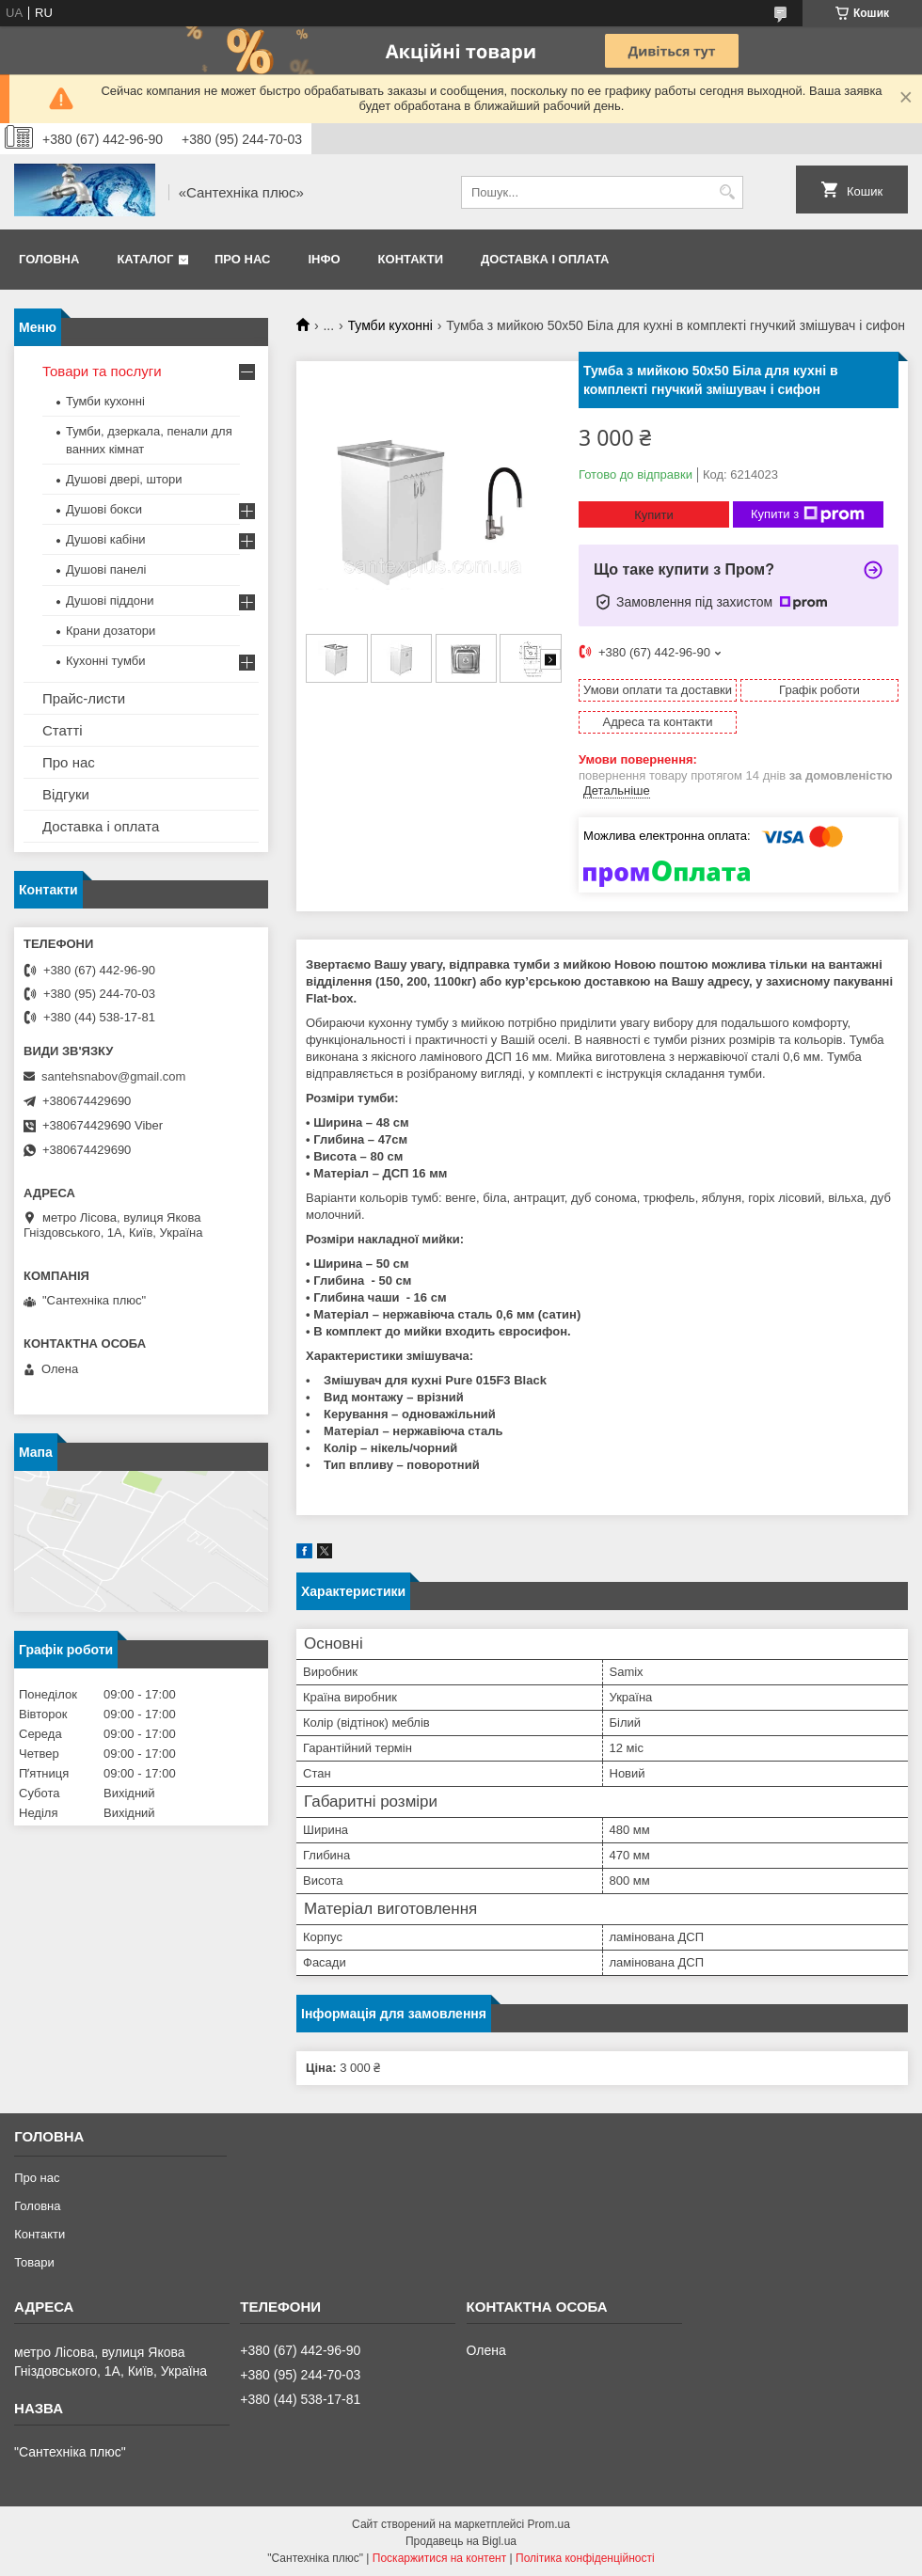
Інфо (324, 259)
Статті (62, 730)
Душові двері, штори (124, 479)
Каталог (145, 259)
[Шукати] (726, 192)
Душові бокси (104, 509)
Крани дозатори (110, 631)
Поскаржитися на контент (439, 2558)
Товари (34, 2262)
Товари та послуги (102, 371)
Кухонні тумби (105, 661)
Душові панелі (106, 569)
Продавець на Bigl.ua (461, 2541)
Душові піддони (109, 600)
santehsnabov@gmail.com (113, 1076)
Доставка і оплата (545, 259)
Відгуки (65, 794)
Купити (654, 515)
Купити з (808, 514)
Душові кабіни (106, 539)
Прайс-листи (83, 698)
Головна (49, 259)
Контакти (411, 259)
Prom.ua (549, 2524)
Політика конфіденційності (585, 2558)
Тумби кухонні (390, 325)
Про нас (242, 259)
